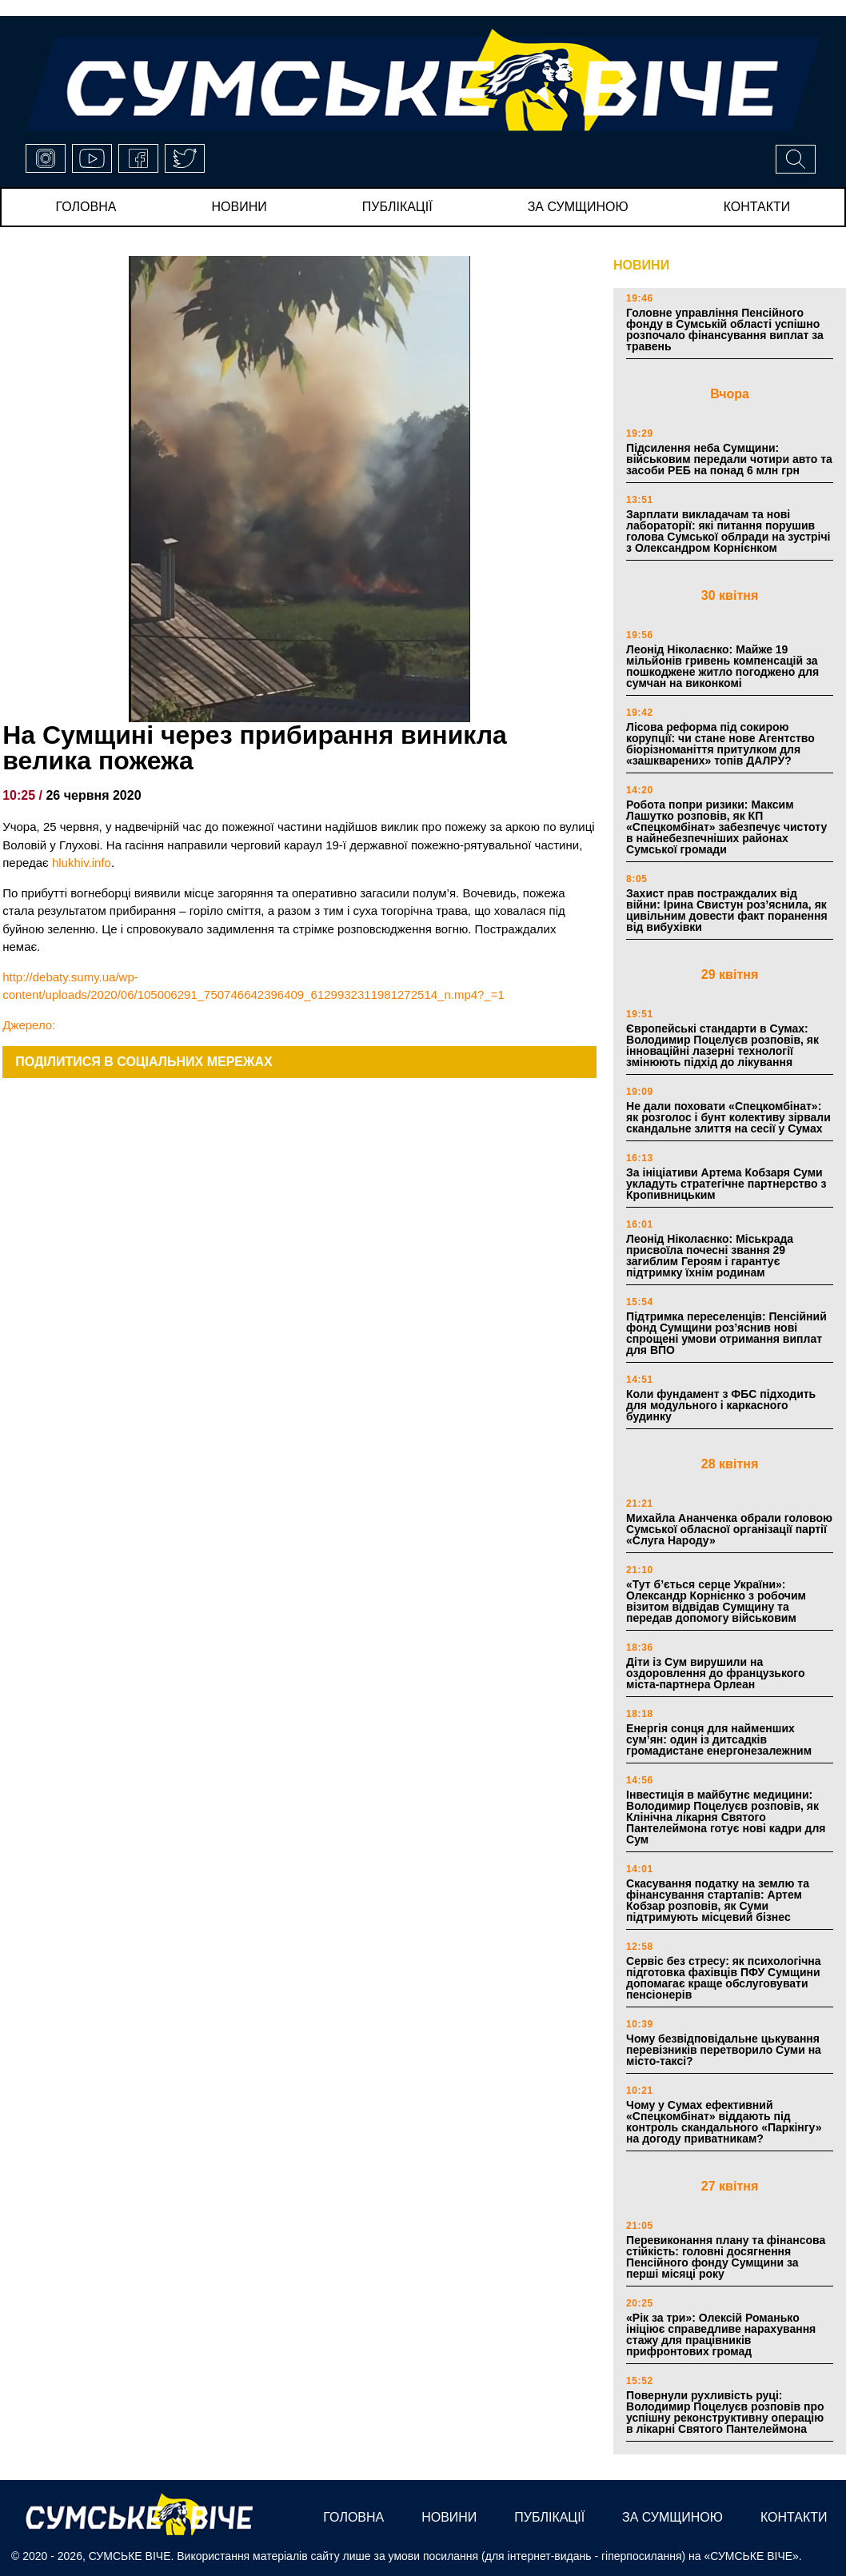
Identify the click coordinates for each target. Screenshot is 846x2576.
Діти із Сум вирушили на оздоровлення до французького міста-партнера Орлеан (715, 1673)
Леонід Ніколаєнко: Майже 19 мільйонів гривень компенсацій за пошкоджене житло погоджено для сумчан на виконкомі (722, 666)
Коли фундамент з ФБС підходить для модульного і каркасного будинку (721, 1405)
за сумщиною (578, 207)
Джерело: (28, 1025)
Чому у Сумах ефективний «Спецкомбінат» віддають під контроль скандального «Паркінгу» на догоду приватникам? (723, 2122)
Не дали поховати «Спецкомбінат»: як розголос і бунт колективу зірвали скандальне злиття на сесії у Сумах (728, 1117)
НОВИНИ (641, 265)
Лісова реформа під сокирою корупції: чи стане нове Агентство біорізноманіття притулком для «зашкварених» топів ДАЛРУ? (720, 744)
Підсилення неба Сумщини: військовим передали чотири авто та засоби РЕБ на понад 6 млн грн (729, 459)
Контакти (757, 207)
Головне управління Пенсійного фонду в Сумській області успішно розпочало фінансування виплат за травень (725, 329)
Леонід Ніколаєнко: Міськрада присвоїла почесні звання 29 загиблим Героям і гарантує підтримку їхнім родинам (709, 1255)
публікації (397, 207)
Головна (86, 207)
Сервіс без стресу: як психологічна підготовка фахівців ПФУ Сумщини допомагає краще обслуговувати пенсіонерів (723, 1978)
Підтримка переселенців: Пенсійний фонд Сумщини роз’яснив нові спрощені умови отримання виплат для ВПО (726, 1333)
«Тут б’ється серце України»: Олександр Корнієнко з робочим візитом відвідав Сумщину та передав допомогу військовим (716, 1601)
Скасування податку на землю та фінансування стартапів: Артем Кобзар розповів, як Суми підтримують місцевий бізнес (717, 1900)
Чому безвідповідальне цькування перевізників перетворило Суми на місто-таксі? (723, 2049)
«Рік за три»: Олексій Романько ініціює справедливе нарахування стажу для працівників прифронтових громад (721, 2334)
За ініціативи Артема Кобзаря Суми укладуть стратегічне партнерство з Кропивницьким (726, 1183)
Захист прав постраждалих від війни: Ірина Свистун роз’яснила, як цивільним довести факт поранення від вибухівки (727, 910)
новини (238, 207)
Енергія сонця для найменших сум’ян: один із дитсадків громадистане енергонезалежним (719, 1739)
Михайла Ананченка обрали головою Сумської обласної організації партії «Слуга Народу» (729, 1529)
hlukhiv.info (81, 862)
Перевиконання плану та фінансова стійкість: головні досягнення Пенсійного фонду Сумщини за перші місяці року (725, 2257)
